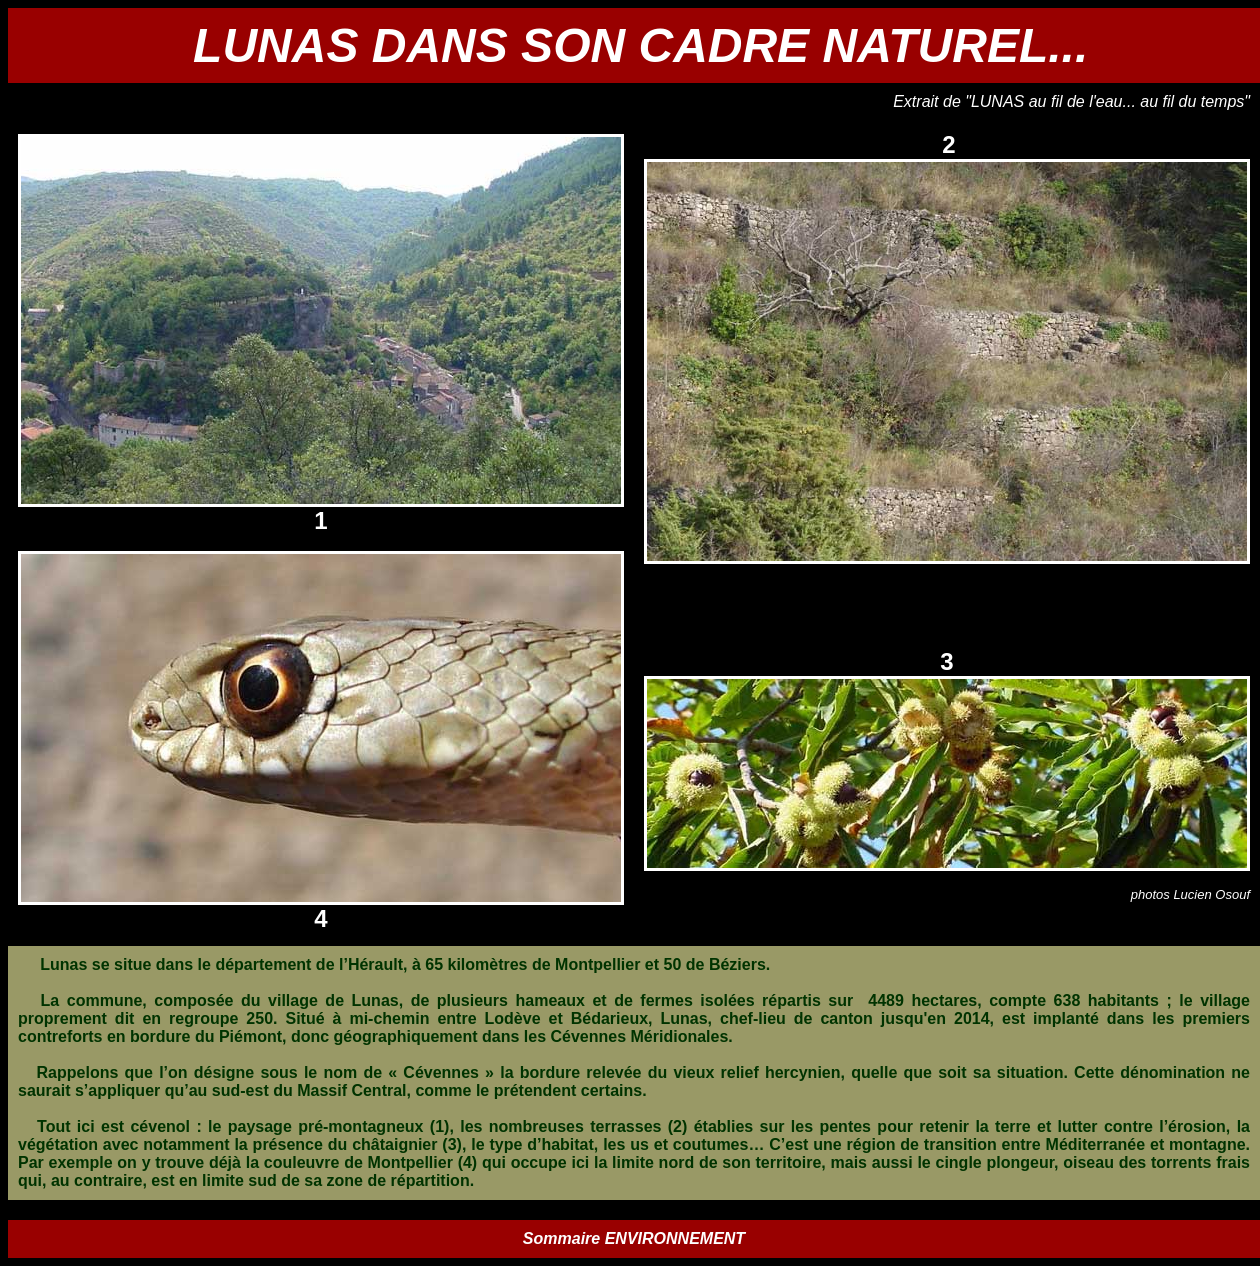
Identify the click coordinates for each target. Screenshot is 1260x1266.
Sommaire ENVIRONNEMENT (634, 1238)
